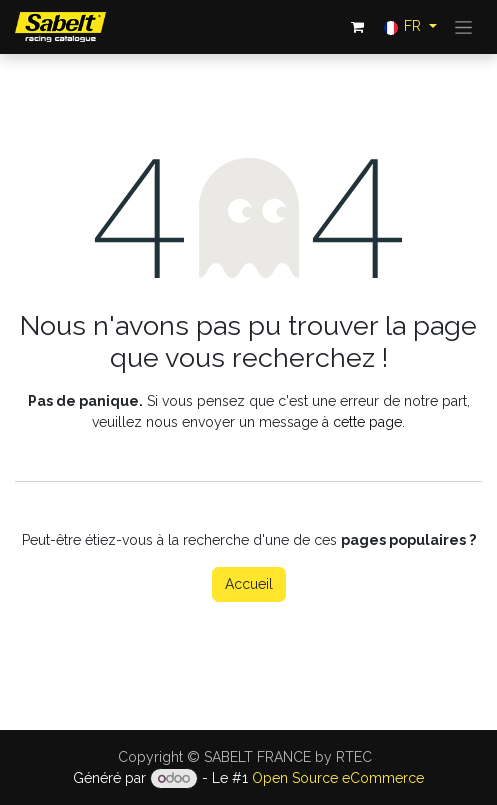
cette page (367, 422)
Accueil (249, 584)
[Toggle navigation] (463, 27)
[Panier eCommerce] (358, 27)
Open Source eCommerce (338, 778)
